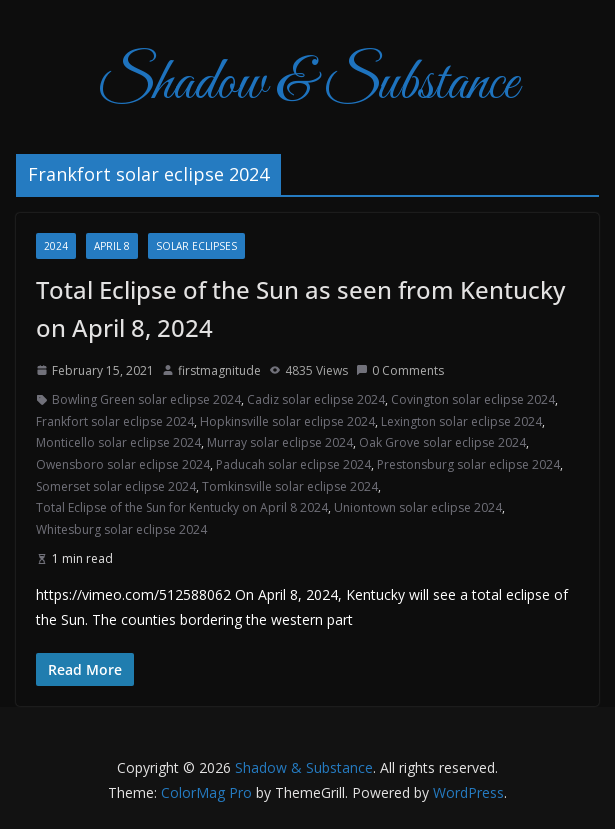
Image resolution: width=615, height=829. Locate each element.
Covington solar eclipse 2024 (473, 399)
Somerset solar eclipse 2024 (116, 486)
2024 (56, 246)
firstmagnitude (219, 370)
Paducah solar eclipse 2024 (293, 464)
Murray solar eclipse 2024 (280, 442)
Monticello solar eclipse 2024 (118, 442)
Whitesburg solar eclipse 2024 (121, 529)
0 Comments (400, 370)
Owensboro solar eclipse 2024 (123, 464)
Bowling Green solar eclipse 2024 (146, 399)
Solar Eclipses (196, 246)
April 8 (112, 246)
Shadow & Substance (307, 84)
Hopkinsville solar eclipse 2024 (287, 421)
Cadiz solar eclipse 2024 (316, 399)
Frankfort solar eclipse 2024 (115, 421)
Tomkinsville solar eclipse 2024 (290, 486)
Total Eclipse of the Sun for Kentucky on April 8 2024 (182, 507)
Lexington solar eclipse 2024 (461, 421)
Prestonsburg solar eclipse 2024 (468, 464)
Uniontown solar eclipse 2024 (418, 507)
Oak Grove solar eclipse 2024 (442, 442)
